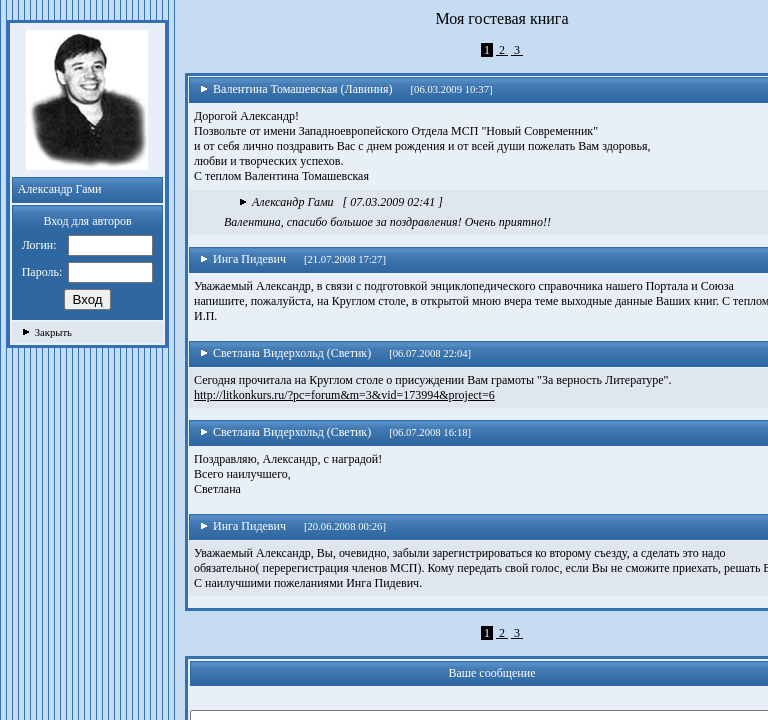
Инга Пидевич (243, 259)
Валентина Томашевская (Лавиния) (296, 89)
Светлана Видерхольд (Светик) (285, 353)
